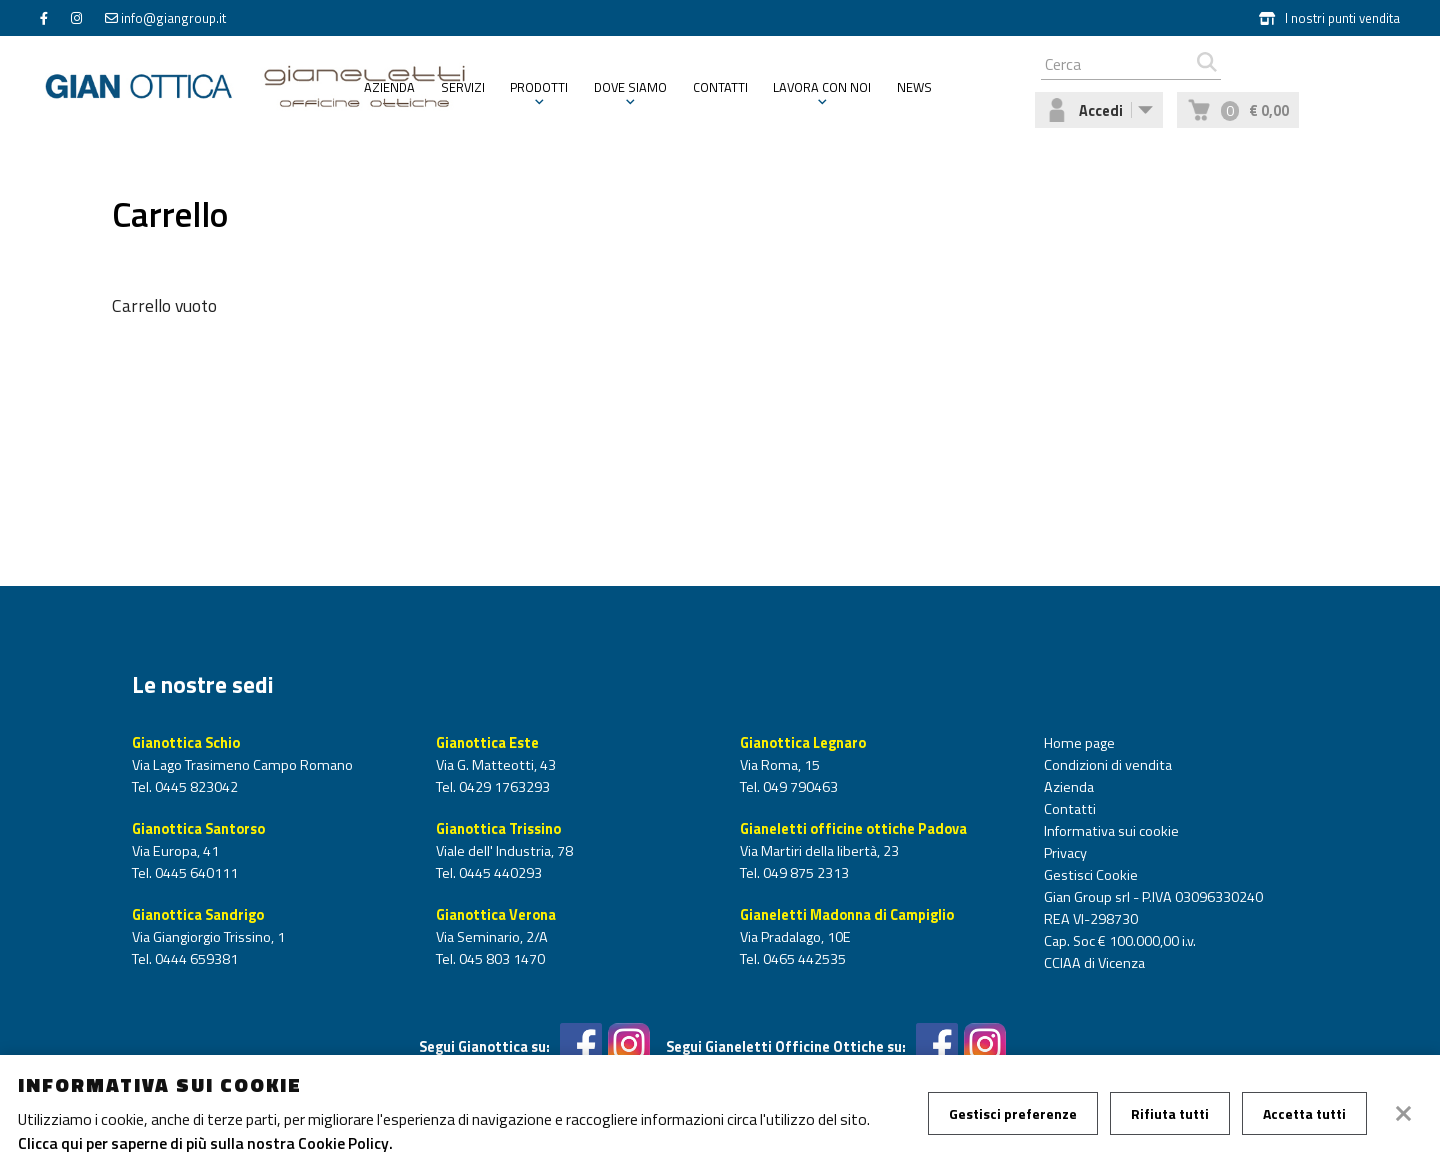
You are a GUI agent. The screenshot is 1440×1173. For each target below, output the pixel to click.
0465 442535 (803, 959)
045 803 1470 (500, 959)
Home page (1079, 743)
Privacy (1065, 853)
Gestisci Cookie (1091, 875)
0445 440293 (499, 873)
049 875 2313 (804, 873)
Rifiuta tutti (1170, 1113)
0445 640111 (195, 873)
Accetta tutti (1304, 1113)
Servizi (463, 87)
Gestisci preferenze (1013, 1113)
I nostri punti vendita (1329, 18)
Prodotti (539, 87)
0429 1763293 (503, 787)
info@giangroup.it (173, 18)
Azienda (389, 87)
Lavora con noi (822, 87)
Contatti (720, 87)
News (914, 87)
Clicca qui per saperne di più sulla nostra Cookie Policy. (205, 1143)
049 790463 (799, 787)
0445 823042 (195, 787)
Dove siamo (630, 87)
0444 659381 (195, 959)
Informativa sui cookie (1111, 831)
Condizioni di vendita (1108, 765)
